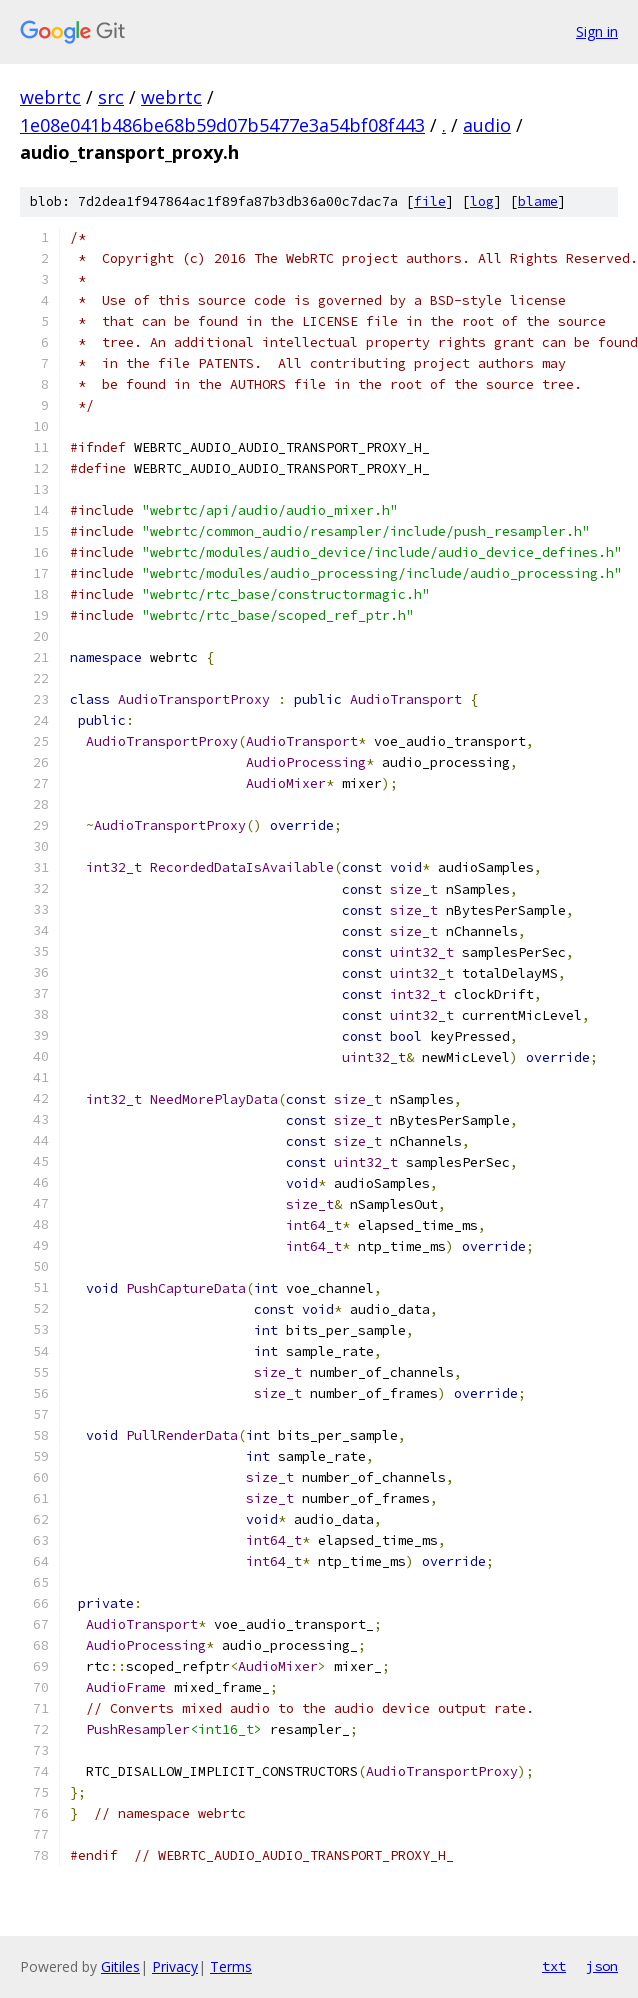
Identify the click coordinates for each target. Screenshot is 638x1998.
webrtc (50, 97)
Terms (231, 1966)
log (482, 201)
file (430, 201)
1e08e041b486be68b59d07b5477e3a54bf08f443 (222, 125)
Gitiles (120, 1966)
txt (554, 1966)
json (602, 1966)
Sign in (597, 31)
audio (487, 125)
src (111, 97)
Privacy (175, 1966)
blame (538, 201)
